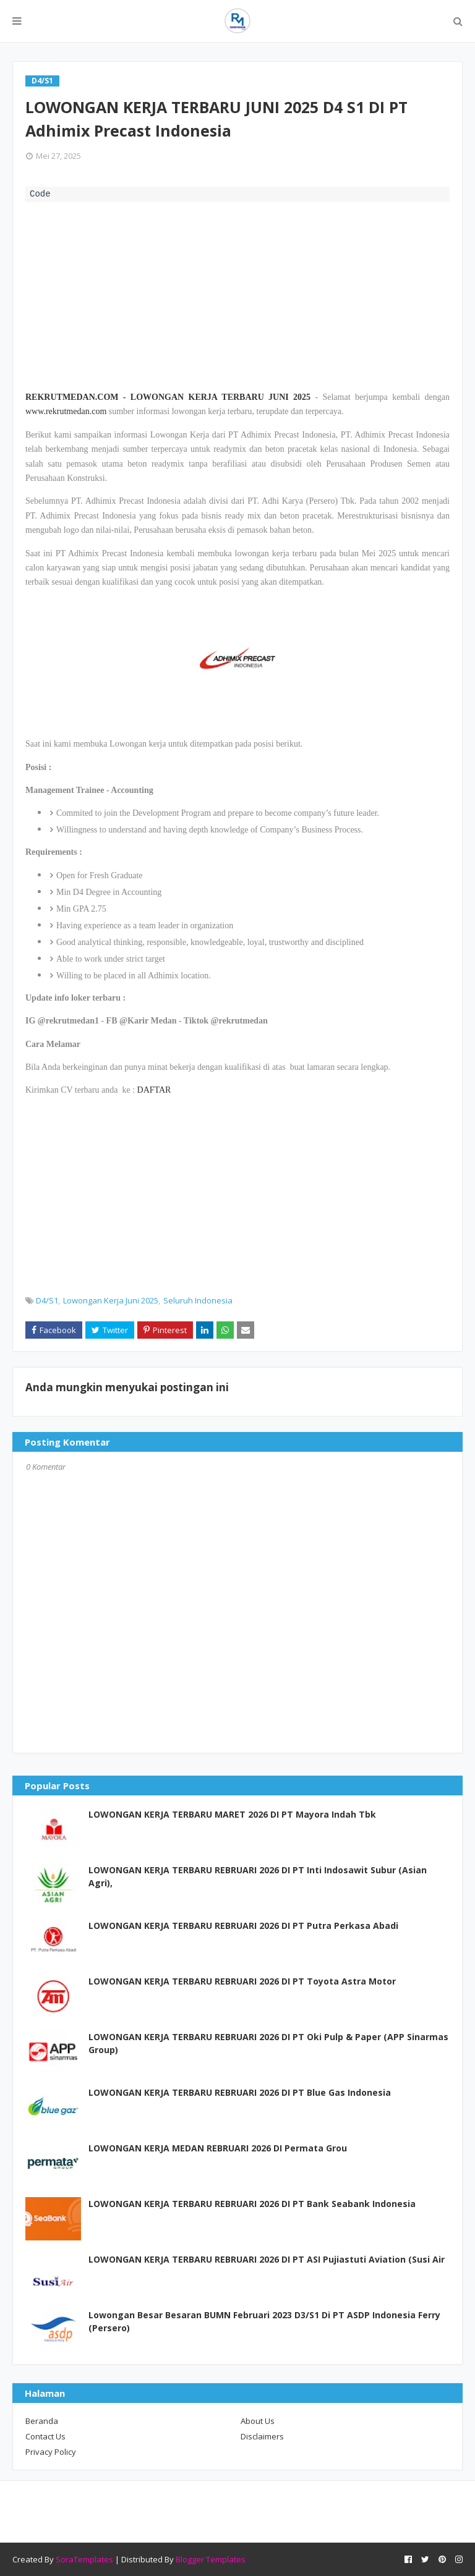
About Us (258, 2420)
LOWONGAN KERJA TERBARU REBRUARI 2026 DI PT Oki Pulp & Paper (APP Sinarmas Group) (268, 2043)
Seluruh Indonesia (198, 1300)
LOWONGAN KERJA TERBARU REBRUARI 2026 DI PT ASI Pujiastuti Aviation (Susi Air (266, 2259)
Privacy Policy (50, 2451)
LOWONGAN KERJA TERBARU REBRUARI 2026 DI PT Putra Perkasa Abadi (243, 1925)
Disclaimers (262, 2436)
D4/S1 (47, 1300)
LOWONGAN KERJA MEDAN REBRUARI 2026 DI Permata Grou (217, 2148)
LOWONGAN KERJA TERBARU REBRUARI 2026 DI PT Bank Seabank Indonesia (252, 2204)
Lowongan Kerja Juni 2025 (110, 1300)
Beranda (41, 2420)
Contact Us (45, 2436)
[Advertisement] (237, 294)
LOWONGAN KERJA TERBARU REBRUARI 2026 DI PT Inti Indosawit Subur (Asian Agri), (257, 1876)
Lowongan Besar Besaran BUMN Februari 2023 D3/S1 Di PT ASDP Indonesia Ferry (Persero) (264, 2321)
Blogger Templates (211, 2559)
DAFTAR (154, 1090)
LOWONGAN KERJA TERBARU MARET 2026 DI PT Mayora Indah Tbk (232, 1814)
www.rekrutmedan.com (65, 411)
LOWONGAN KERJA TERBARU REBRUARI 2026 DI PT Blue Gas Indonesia (239, 2092)
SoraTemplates (84, 2559)
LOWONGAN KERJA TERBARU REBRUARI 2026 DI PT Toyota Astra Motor (242, 1981)
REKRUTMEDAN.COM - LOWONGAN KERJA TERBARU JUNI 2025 (167, 397)
